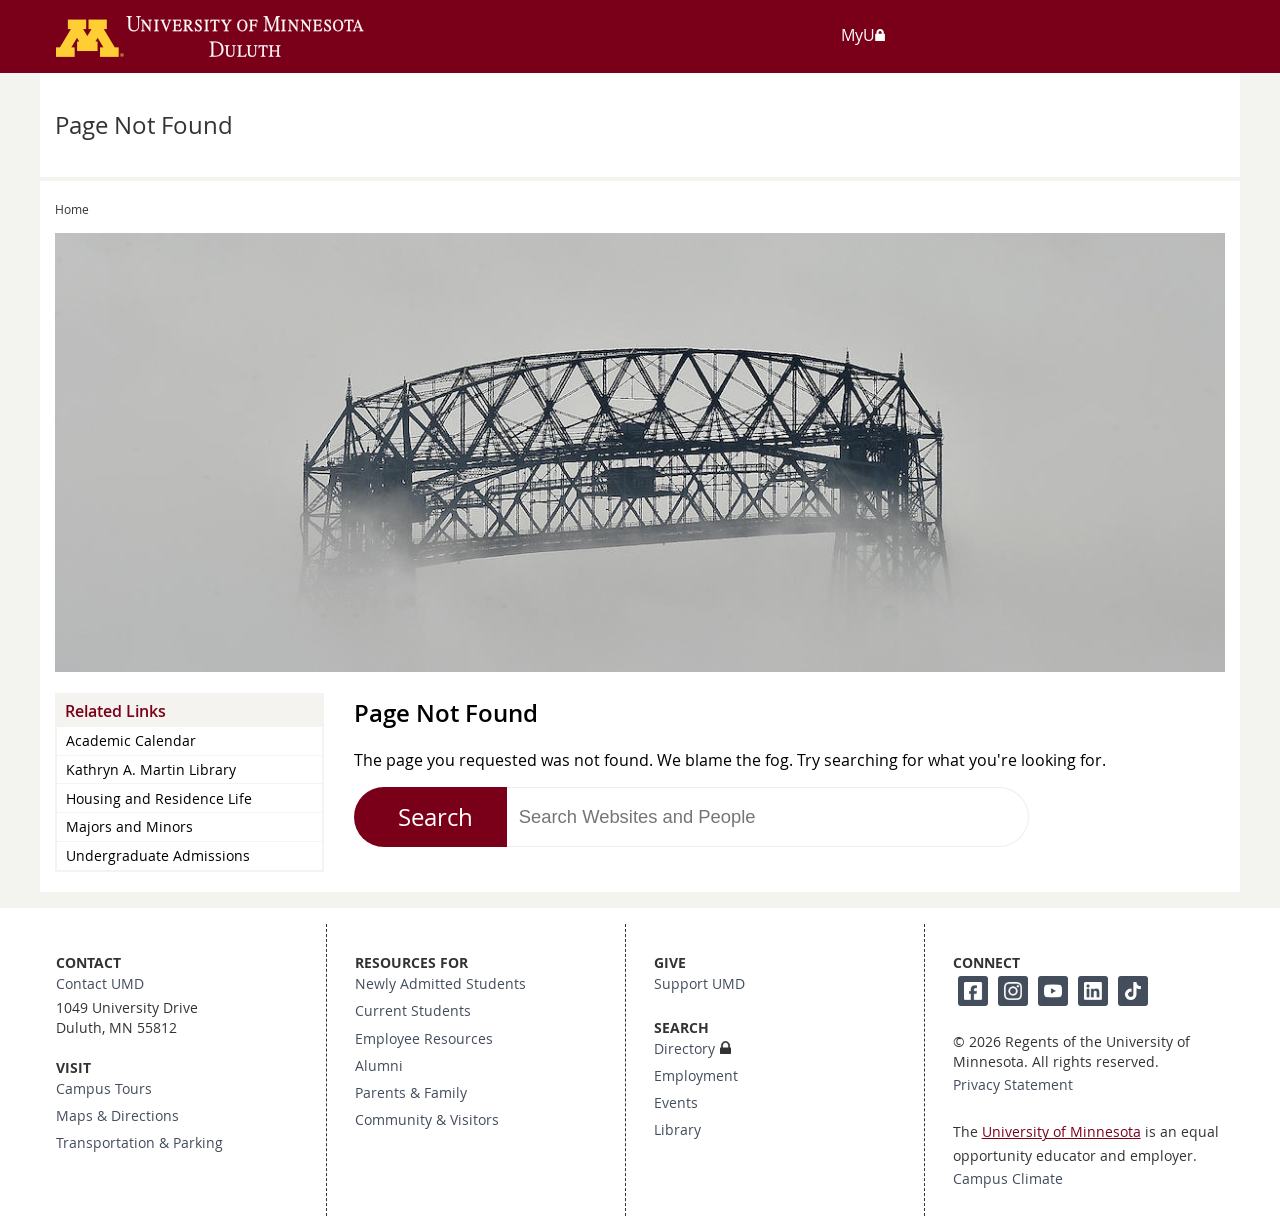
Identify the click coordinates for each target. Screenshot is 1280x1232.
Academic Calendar (131, 740)
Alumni (379, 1066)
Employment (696, 1076)
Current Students (413, 1011)
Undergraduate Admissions (158, 855)
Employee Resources (424, 1039)
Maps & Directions (117, 1116)
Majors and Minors (129, 826)
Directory (684, 1049)
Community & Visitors (427, 1120)
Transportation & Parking (139, 1143)
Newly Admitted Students (440, 984)
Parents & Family (411, 1093)
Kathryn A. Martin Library (151, 769)
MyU (864, 35)
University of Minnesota (1061, 1132)
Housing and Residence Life (159, 798)
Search (435, 817)
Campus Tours (104, 1089)
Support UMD (699, 984)
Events (676, 1103)
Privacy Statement (1013, 1085)
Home (72, 209)
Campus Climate (1008, 1179)
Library (677, 1130)
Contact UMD (100, 984)
